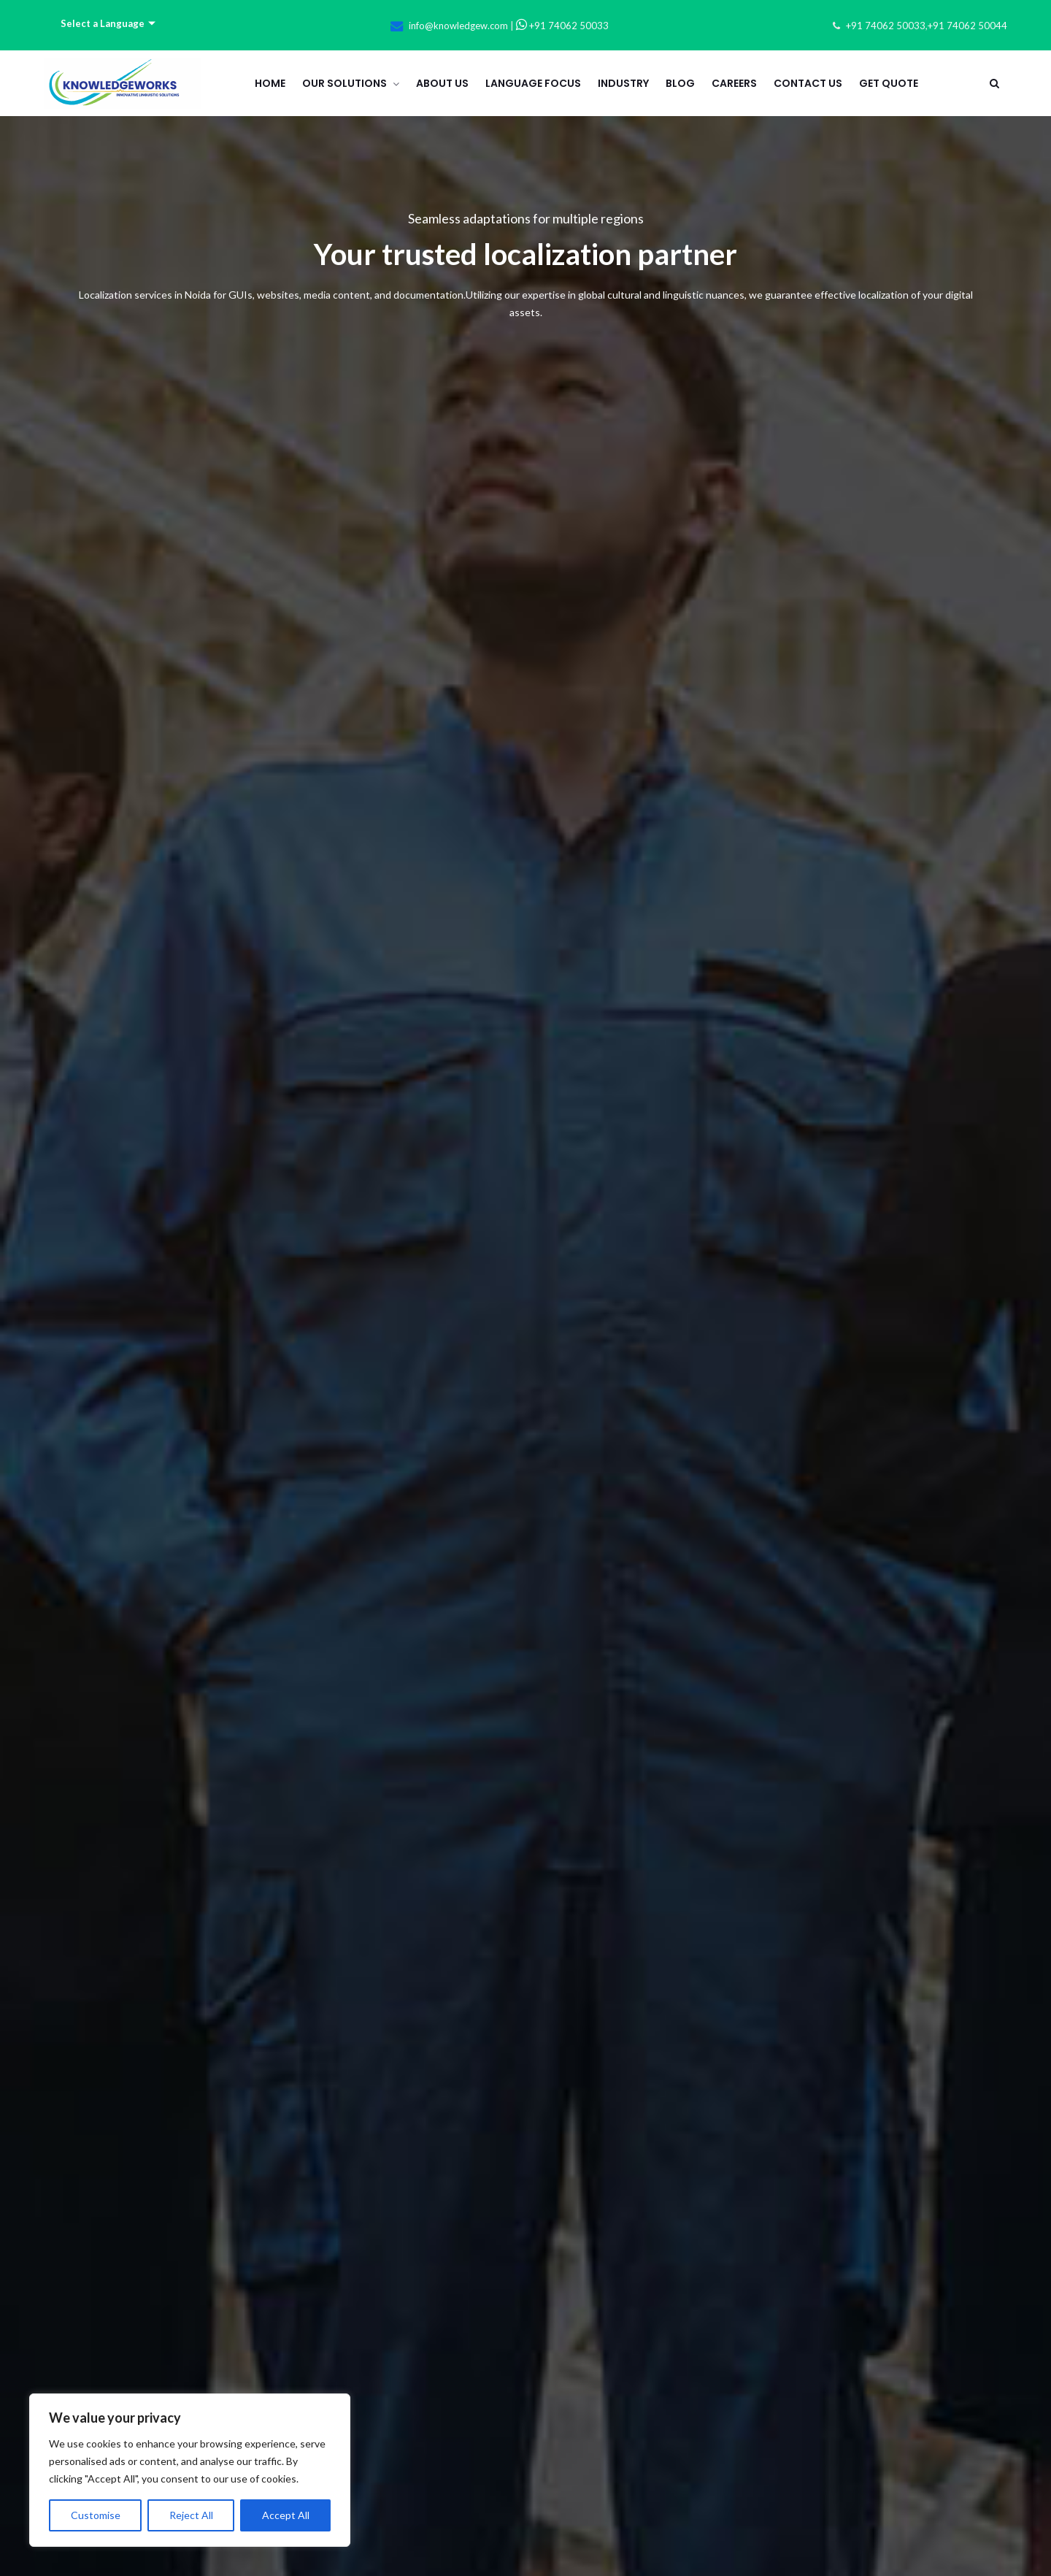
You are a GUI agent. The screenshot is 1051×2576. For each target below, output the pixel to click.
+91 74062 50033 (562, 25)
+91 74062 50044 (967, 25)
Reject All (191, 2515)
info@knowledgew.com (458, 25)
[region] (189, 2470)
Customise (95, 2515)
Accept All (285, 2515)
